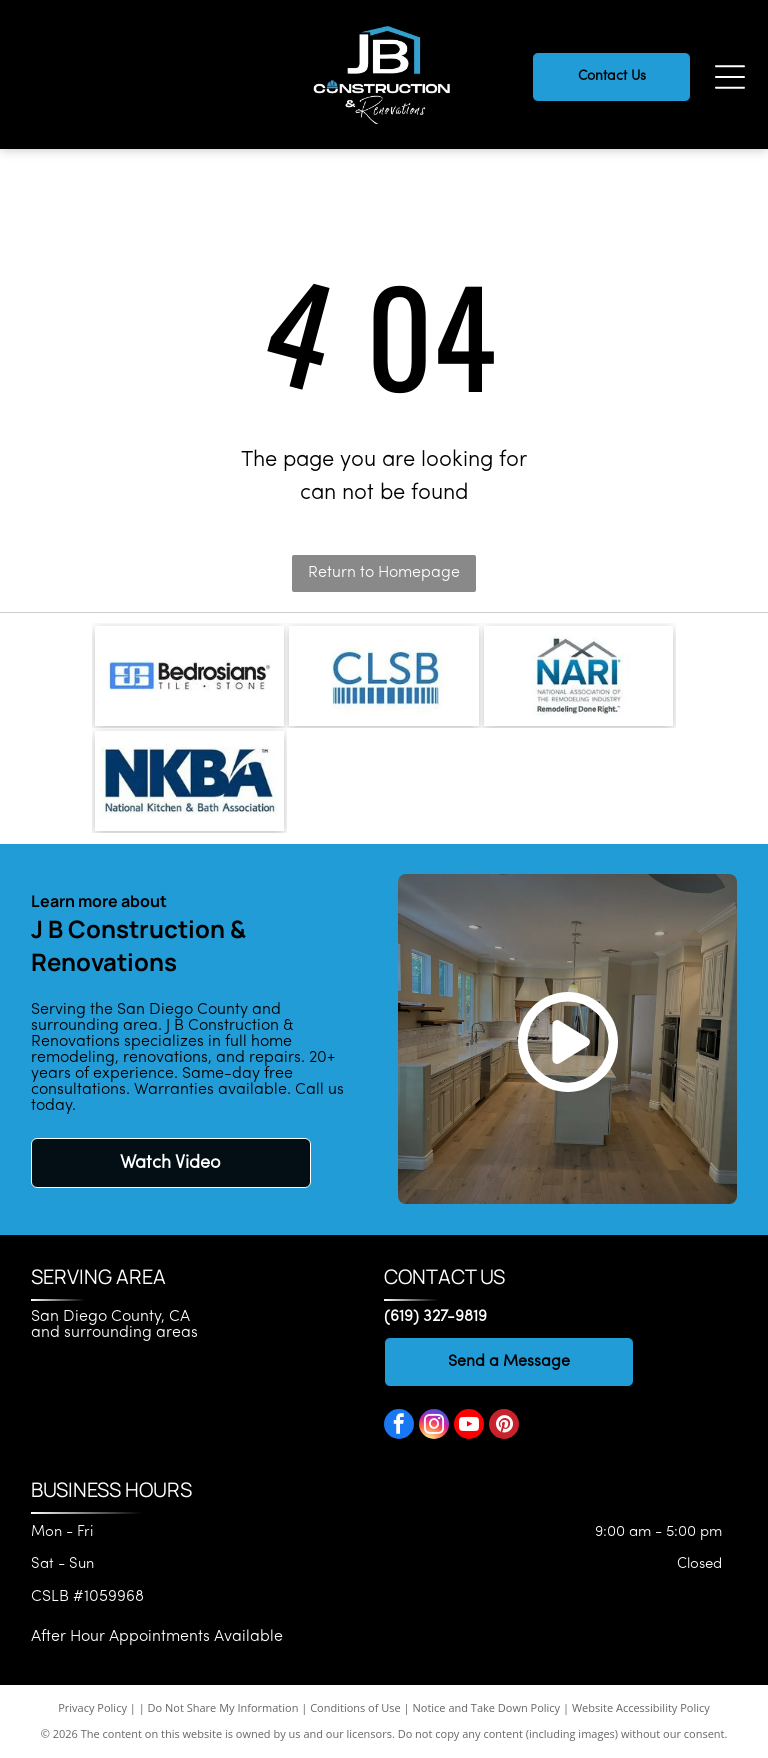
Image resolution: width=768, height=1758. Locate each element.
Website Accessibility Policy (641, 1707)
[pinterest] (504, 1426)
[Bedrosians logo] (189, 676)
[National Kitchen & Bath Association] (189, 781)
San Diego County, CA (110, 1317)
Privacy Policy (92, 1707)
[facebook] (399, 1426)
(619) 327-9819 (435, 1317)
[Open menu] (730, 77)
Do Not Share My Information (223, 1707)
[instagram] (434, 1426)
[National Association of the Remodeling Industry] (578, 676)
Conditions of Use (355, 1707)
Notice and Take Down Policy (487, 1707)
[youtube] (469, 1426)
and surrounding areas (114, 1333)
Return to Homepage (384, 573)
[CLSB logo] (383, 676)
